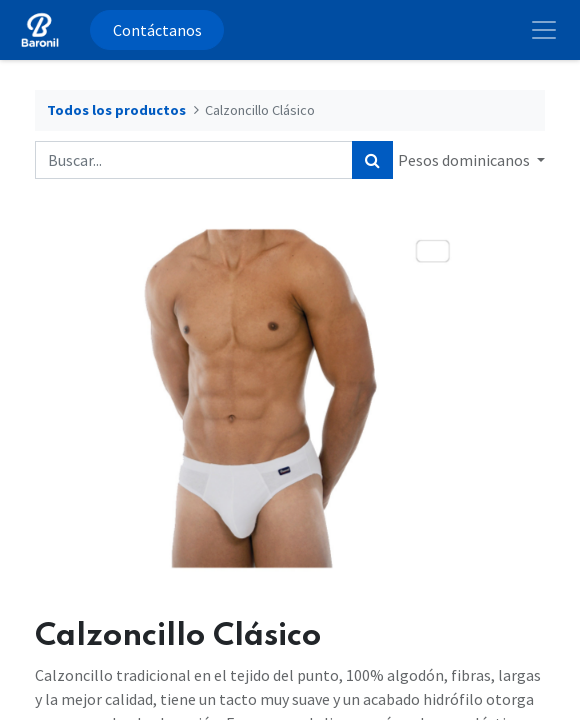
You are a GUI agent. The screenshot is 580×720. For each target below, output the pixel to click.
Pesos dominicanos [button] (465, 160)
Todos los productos (116, 110)
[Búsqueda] (372, 160)
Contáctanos (157, 30)
